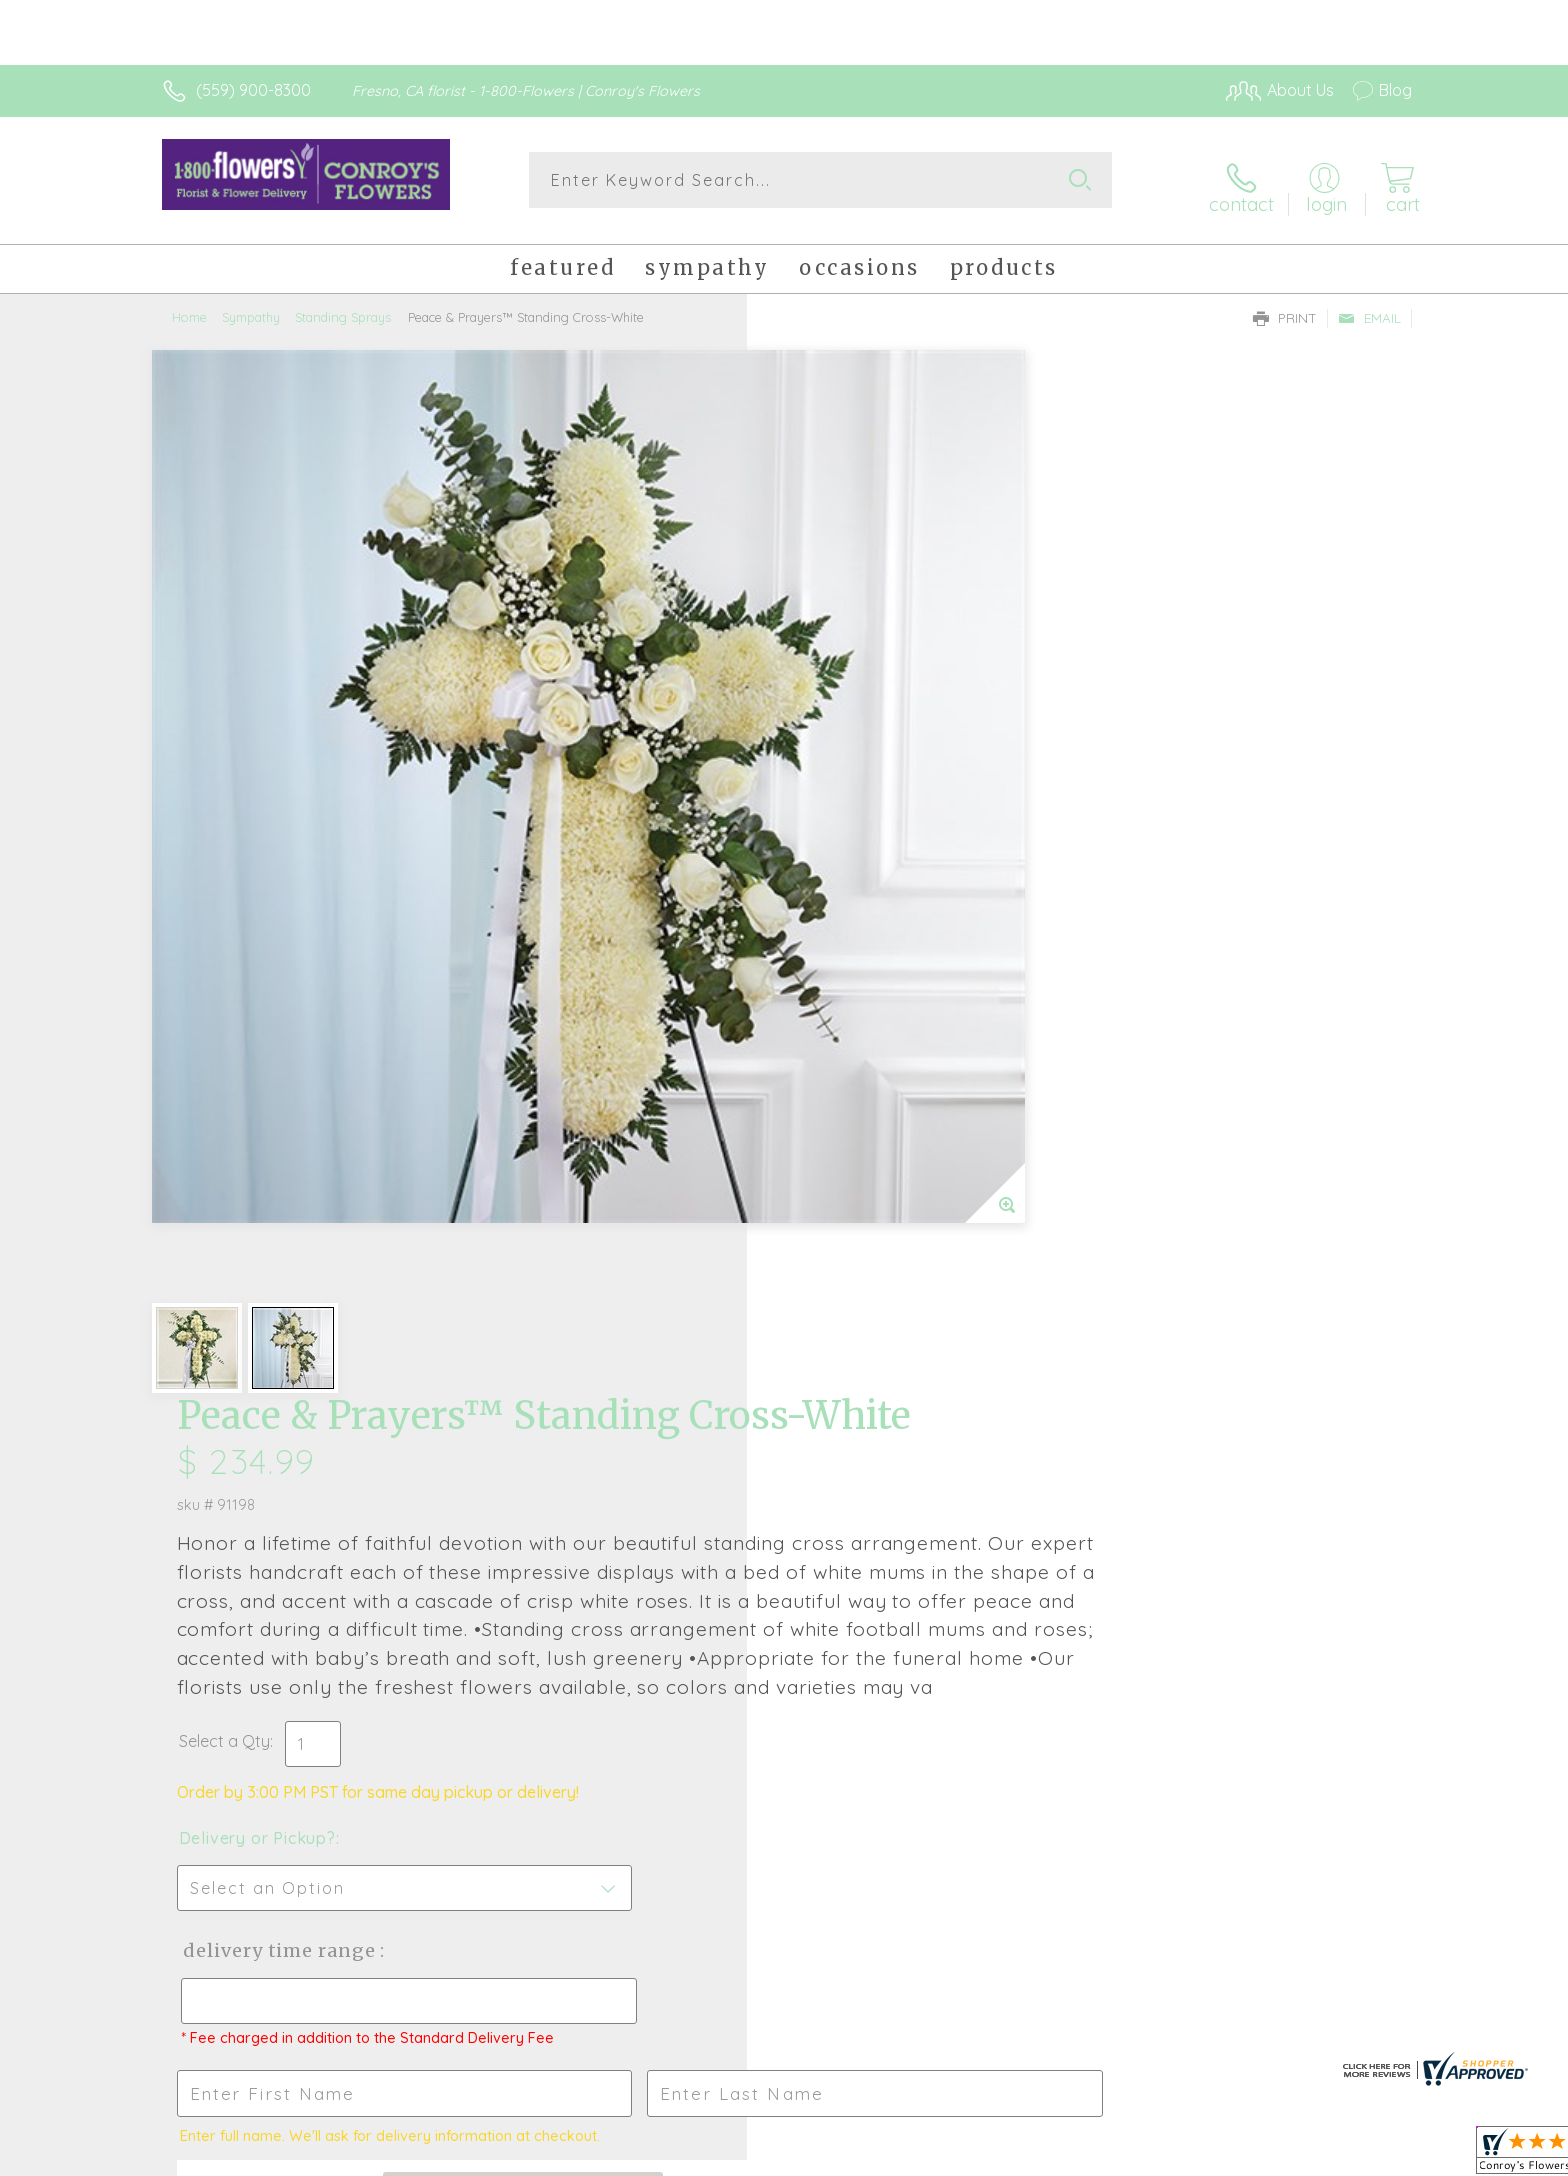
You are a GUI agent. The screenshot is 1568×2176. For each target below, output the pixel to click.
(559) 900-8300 (253, 90)
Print (1285, 306)
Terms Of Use (974, 2155)
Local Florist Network (1235, 2155)
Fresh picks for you (609, 1545)
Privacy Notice (1092, 2155)
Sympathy (251, 305)
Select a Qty (831, 806)
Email (1369, 306)
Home (189, 305)
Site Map (1358, 2155)
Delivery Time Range (884, 1015)
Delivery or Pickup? (864, 903)
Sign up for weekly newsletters (1034, 1533)
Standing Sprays (343, 305)
